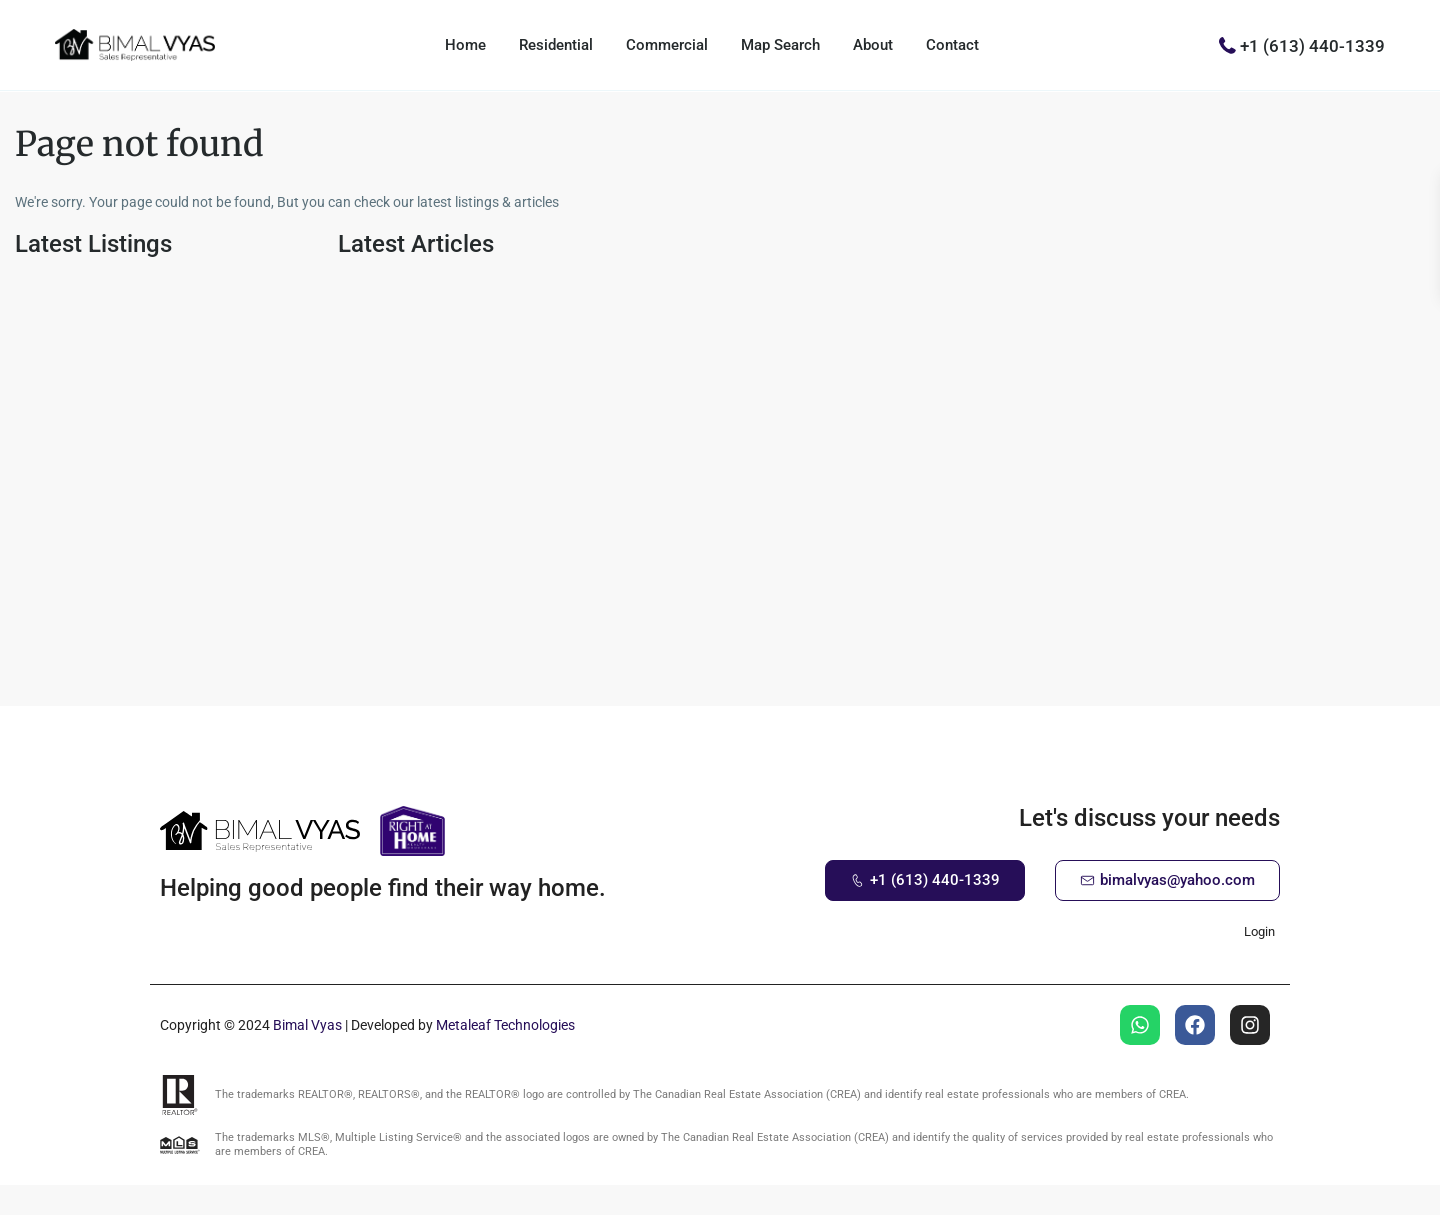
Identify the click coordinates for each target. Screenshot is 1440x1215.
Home (465, 45)
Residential (556, 45)
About (873, 45)
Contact (952, 45)
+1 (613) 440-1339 (1312, 45)
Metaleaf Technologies (505, 1025)
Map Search (780, 45)
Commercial (667, 45)
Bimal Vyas (307, 1025)
